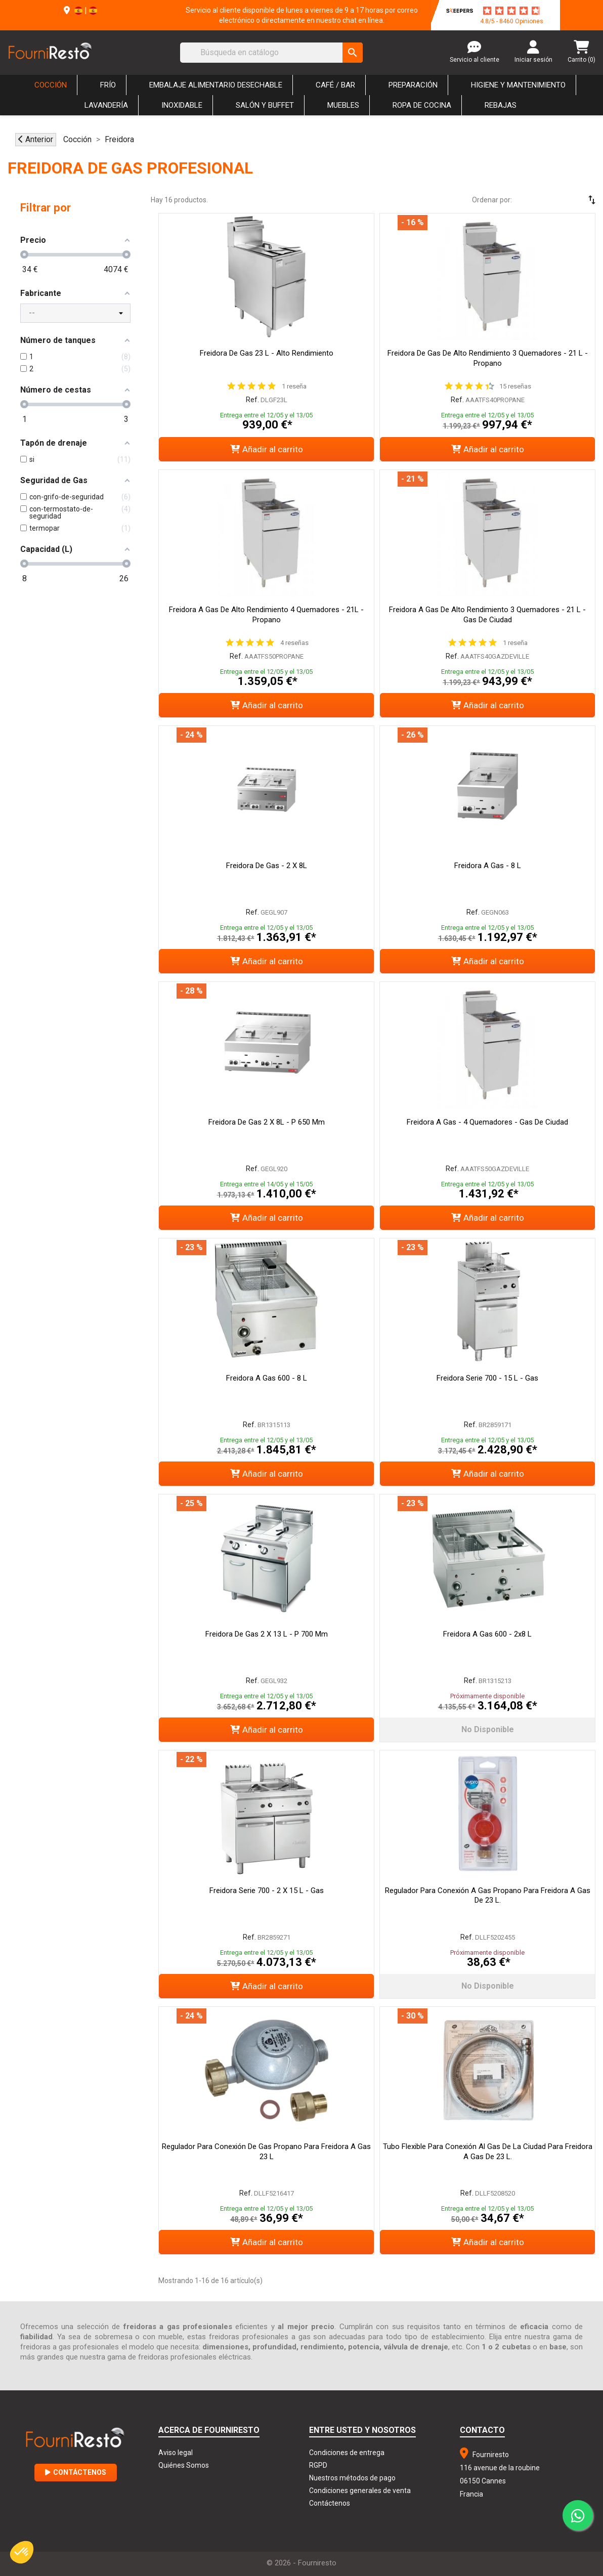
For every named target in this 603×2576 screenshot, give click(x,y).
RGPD (318, 2465)
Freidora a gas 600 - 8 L (266, 1378)
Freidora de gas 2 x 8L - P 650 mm (266, 1122)
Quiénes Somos (183, 2465)
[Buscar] (271, 52)
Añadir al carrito (266, 449)
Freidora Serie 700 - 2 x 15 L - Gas (266, 1890)
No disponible (487, 1729)
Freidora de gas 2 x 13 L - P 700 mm (266, 1634)
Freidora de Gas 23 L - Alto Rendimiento (266, 353)
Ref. (252, 400)
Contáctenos (75, 2472)
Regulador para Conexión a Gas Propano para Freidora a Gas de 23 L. (487, 1895)
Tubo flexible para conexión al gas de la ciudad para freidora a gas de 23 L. (487, 2151)
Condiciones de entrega (346, 2453)
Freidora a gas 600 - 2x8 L (487, 1634)
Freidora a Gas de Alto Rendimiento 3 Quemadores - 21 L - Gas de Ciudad (487, 614)
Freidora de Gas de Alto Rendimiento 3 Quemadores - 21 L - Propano (487, 358)
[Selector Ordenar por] (562, 200)
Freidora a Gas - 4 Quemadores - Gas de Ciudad (487, 1122)
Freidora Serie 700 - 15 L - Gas (487, 1378)
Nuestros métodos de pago (352, 2478)
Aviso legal (175, 2453)
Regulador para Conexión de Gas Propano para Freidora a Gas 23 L (266, 2151)
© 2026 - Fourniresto (301, 2562)
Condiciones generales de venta (360, 2490)
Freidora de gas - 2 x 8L (266, 865)
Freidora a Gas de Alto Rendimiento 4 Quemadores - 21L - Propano (266, 614)
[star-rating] (511, 10)
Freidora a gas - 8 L (487, 865)
